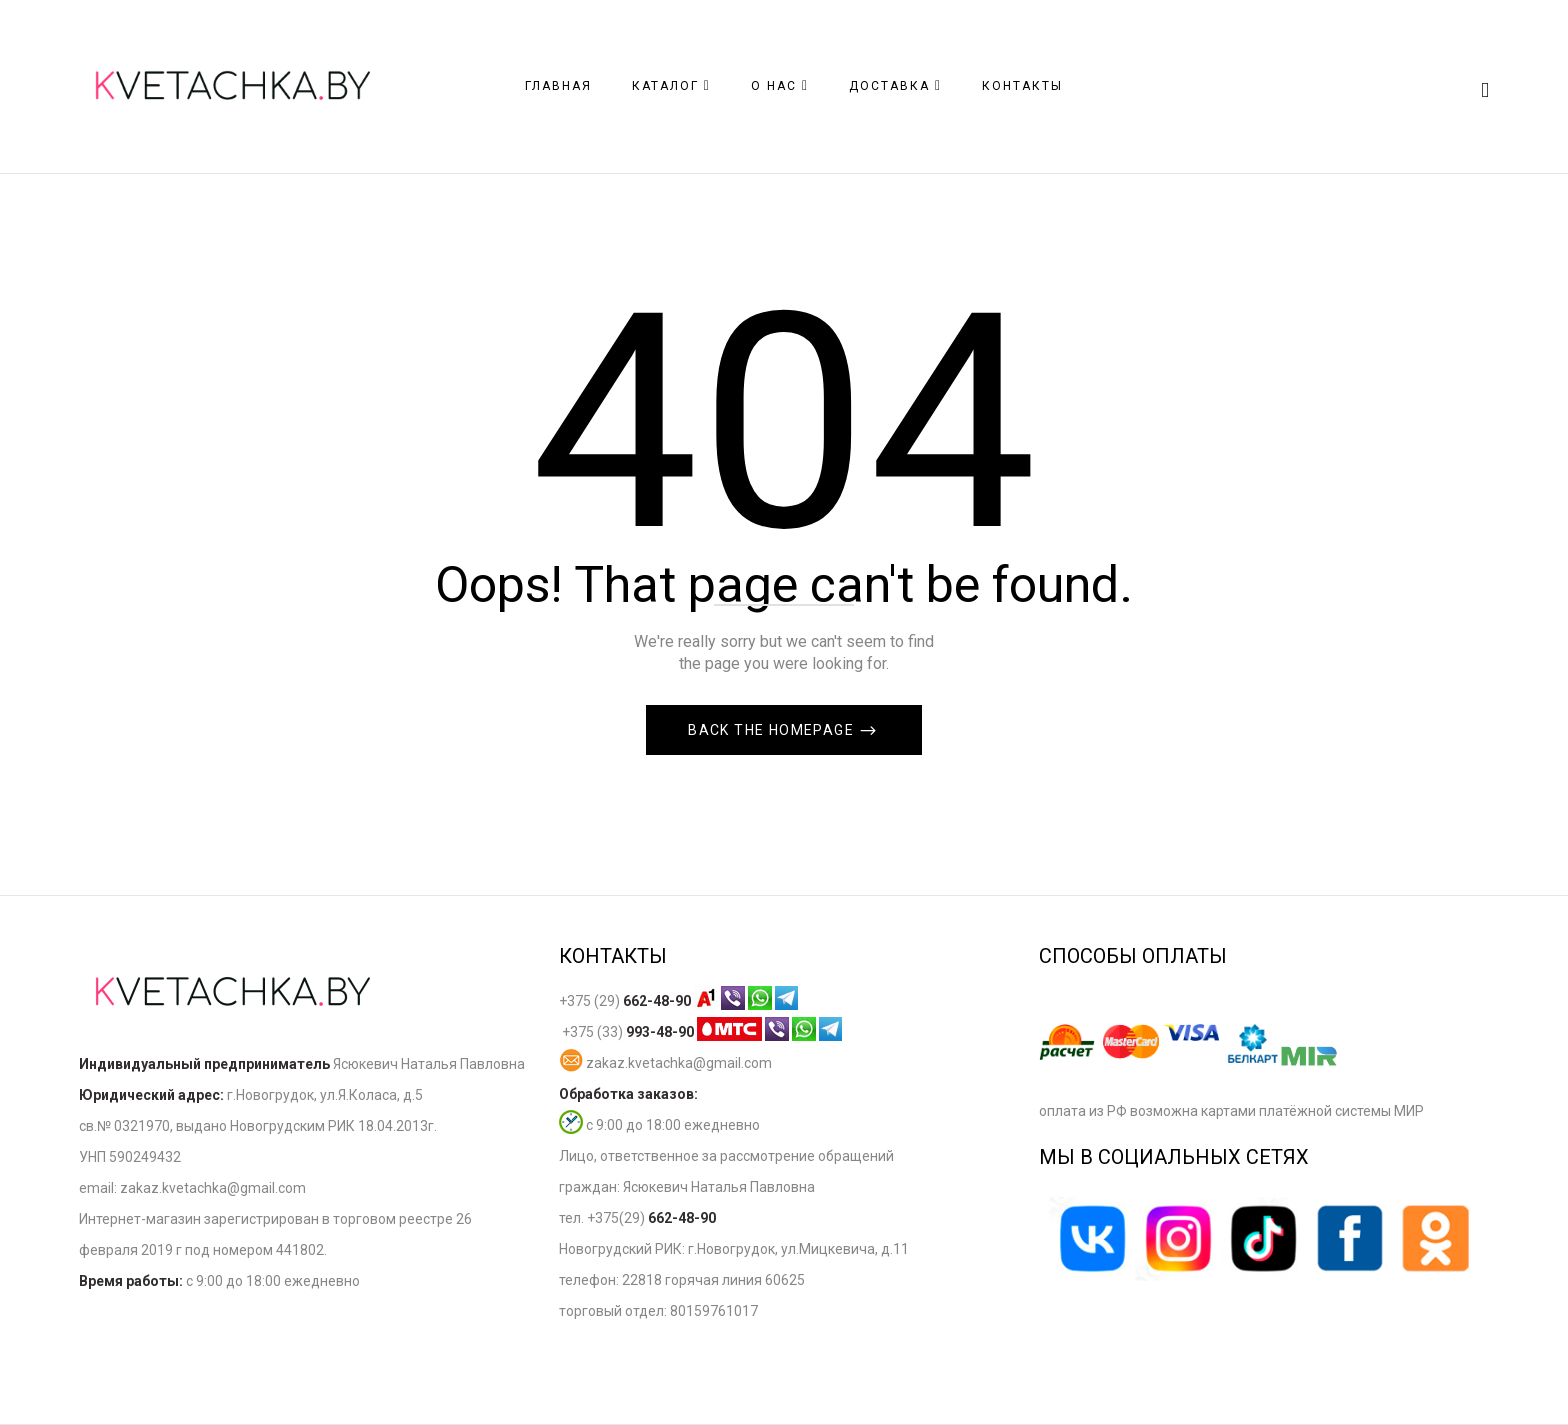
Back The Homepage (773, 730)
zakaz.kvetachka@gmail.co (206, 1188)
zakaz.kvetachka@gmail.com (665, 1063)
